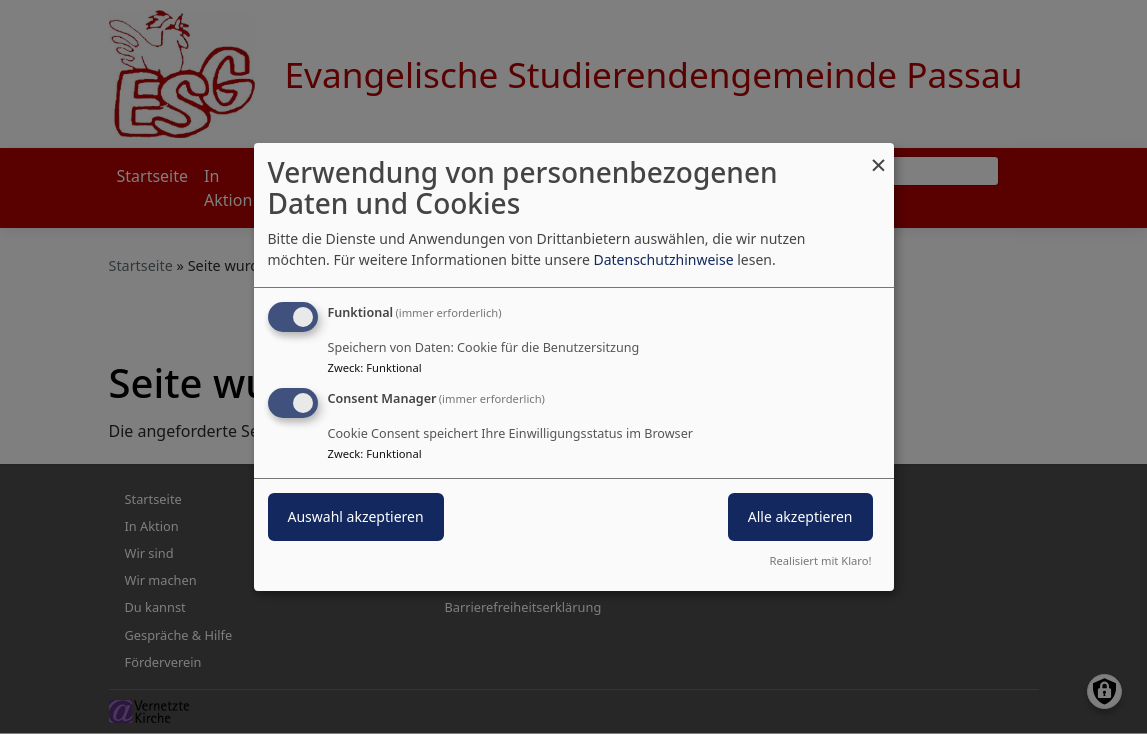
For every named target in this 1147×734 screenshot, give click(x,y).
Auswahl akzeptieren (356, 516)
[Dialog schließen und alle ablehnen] (879, 155)
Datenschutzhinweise (663, 259)
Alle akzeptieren (800, 516)
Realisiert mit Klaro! (821, 560)
